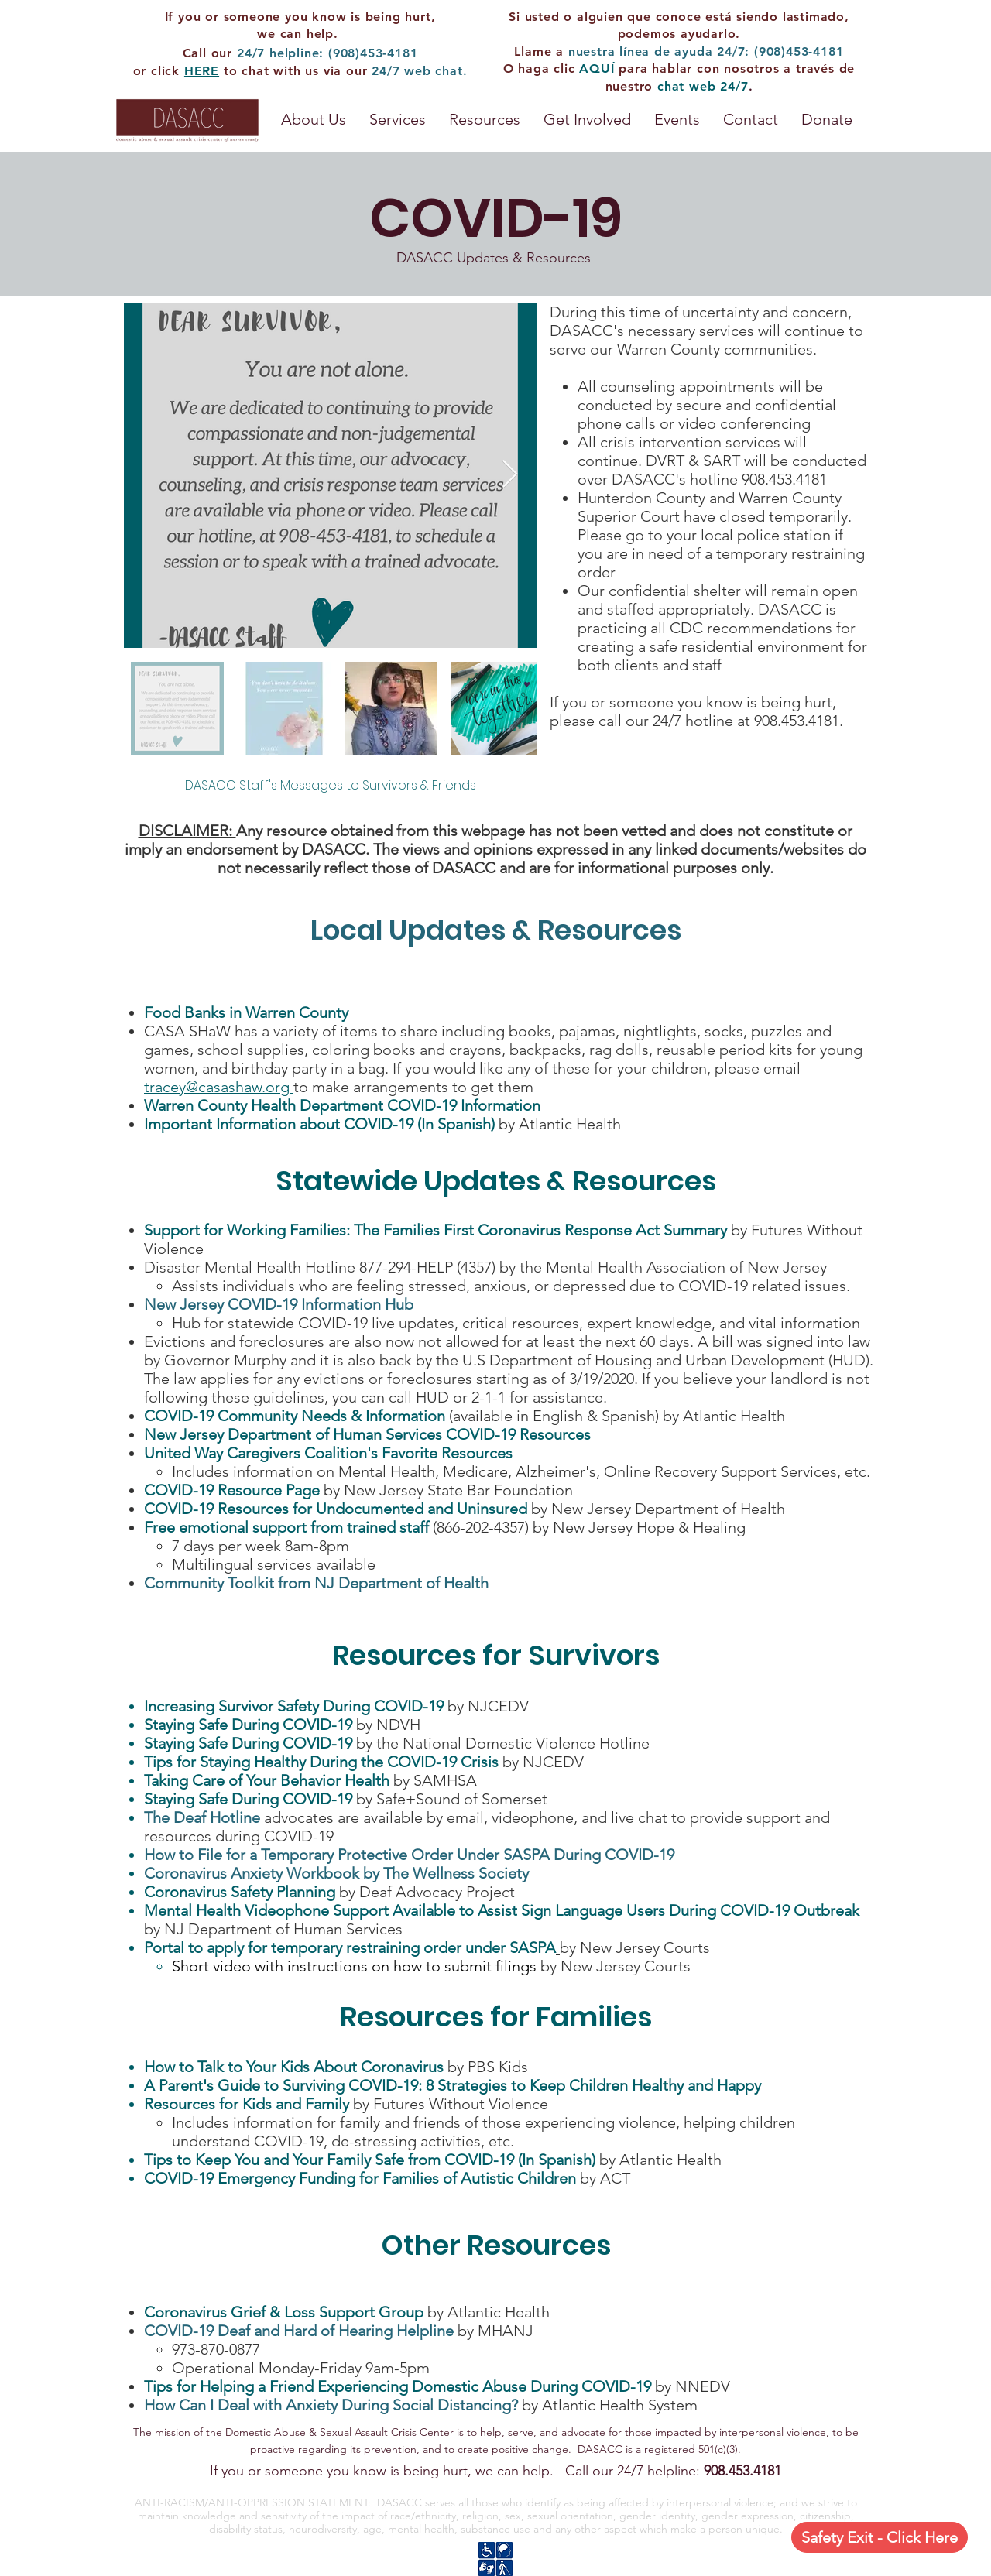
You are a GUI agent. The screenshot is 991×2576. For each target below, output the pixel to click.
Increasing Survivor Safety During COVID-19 (294, 1706)
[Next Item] (510, 475)
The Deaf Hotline (202, 1817)
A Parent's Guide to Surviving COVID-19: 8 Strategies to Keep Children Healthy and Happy (454, 2085)
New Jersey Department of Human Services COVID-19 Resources (367, 1434)
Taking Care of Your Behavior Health (266, 1780)
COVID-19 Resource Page (232, 1490)
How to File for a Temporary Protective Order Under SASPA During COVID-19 (409, 1854)
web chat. (435, 70)
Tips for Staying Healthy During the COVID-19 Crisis (321, 1761)
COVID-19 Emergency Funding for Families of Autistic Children (360, 2178)
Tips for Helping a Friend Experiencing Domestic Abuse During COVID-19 (397, 2386)
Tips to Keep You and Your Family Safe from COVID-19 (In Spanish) (369, 2159)
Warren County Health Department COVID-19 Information (342, 1105)
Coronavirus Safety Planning (239, 1891)
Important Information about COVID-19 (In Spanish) (319, 1124)
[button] (484, 119)
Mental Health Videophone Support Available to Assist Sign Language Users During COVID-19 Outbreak (501, 1910)
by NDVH (388, 1724)
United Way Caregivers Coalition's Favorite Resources (330, 1453)
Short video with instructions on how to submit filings (354, 1966)
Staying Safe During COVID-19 (250, 1724)
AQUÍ (596, 68)
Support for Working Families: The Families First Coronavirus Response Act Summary (435, 1230)
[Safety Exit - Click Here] (879, 2537)
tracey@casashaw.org (218, 1086)
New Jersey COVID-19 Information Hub (280, 1304)
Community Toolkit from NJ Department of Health (316, 1583)
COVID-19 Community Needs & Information (294, 1415)
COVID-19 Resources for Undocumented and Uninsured (335, 1508)
